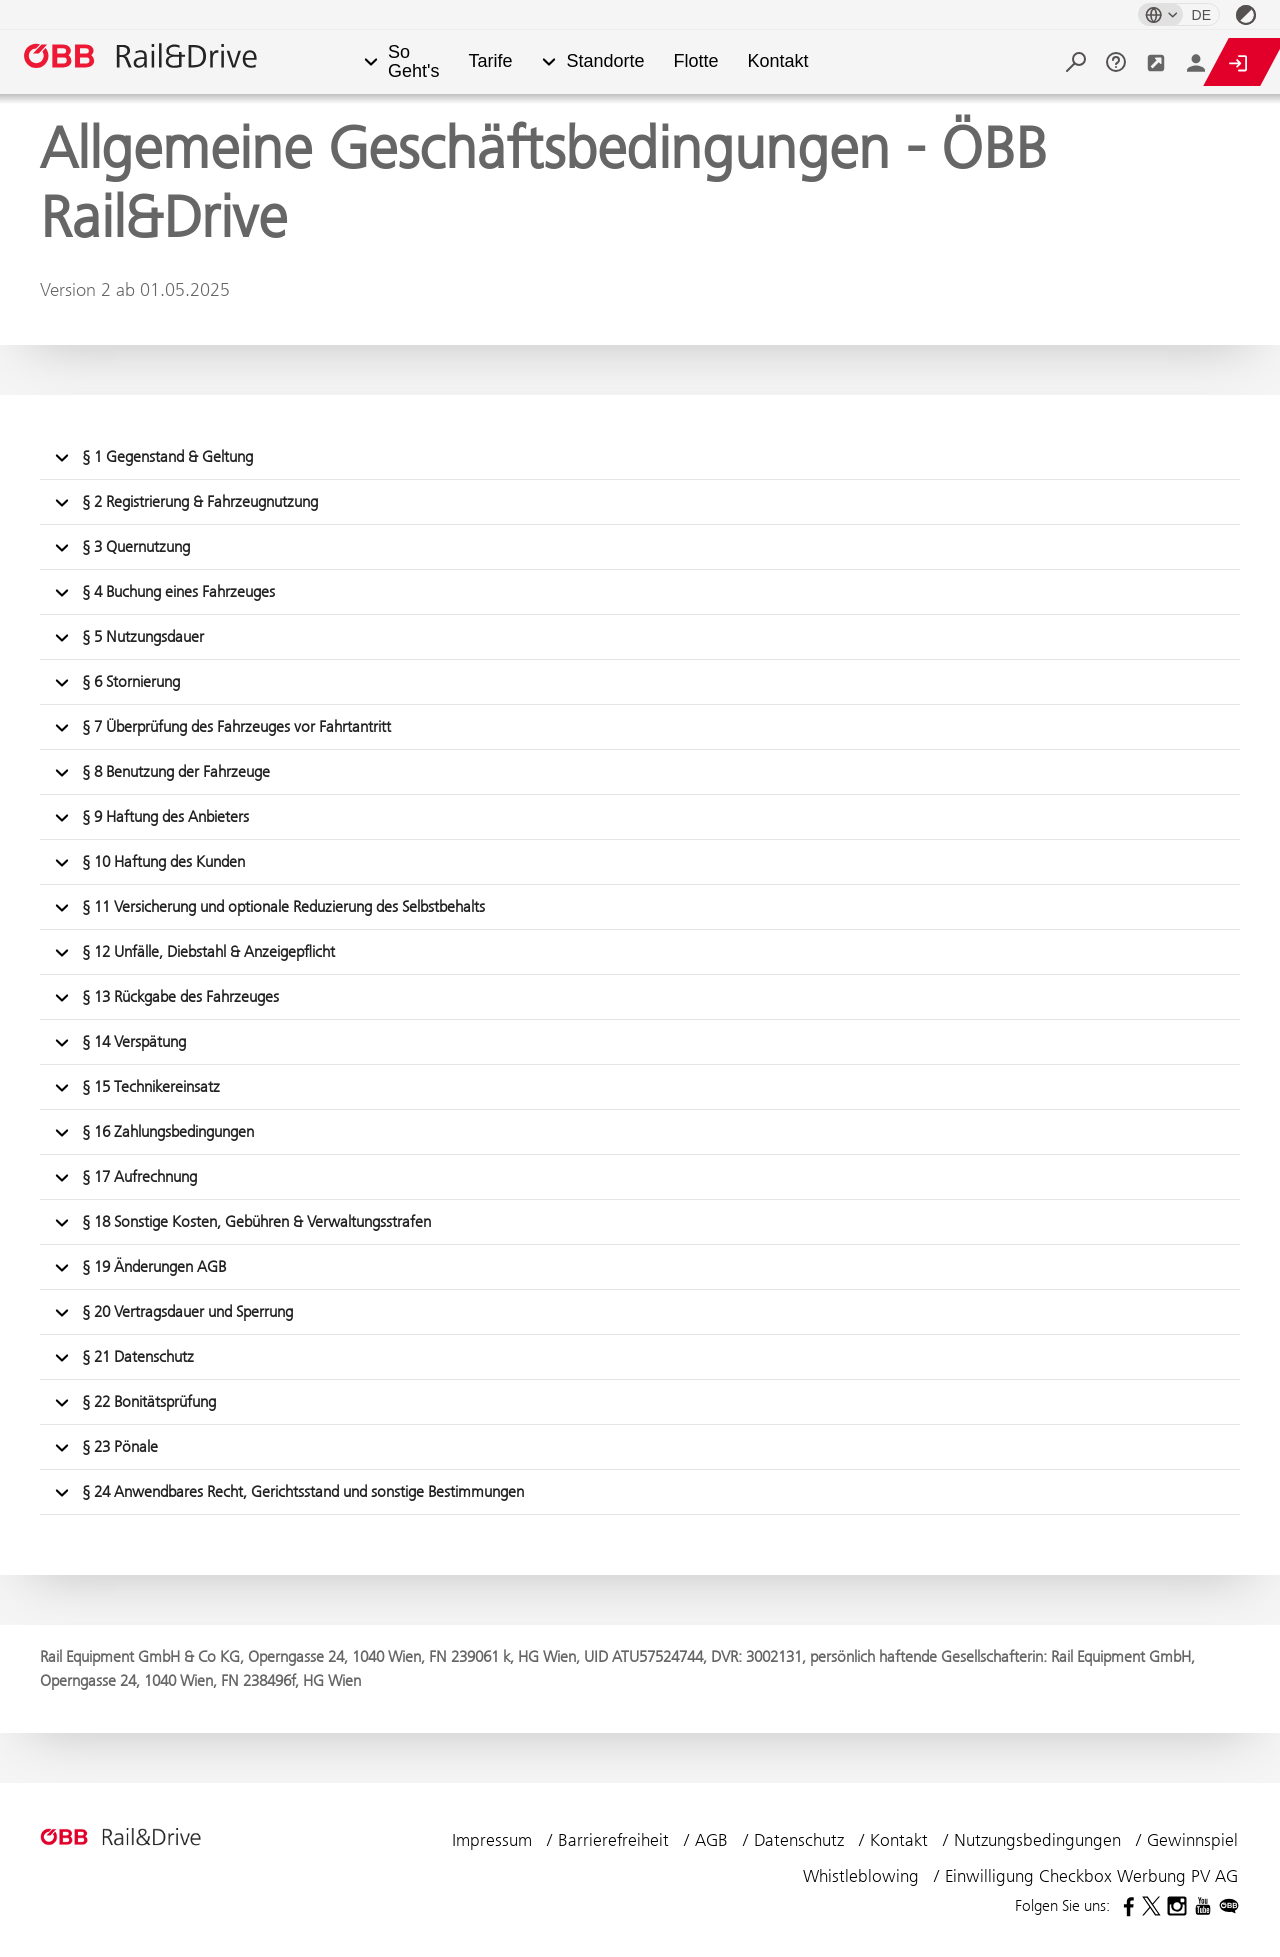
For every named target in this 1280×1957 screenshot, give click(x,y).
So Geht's (413, 62)
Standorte (605, 61)
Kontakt (778, 61)
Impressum (494, 1840)
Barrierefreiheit (616, 1840)
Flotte (696, 61)
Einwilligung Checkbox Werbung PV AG (1091, 1876)
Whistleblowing (863, 1876)
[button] (370, 62)
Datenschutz (801, 1840)
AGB (714, 1840)
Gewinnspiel (1192, 1840)
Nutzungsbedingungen (1040, 1840)
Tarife (490, 61)
